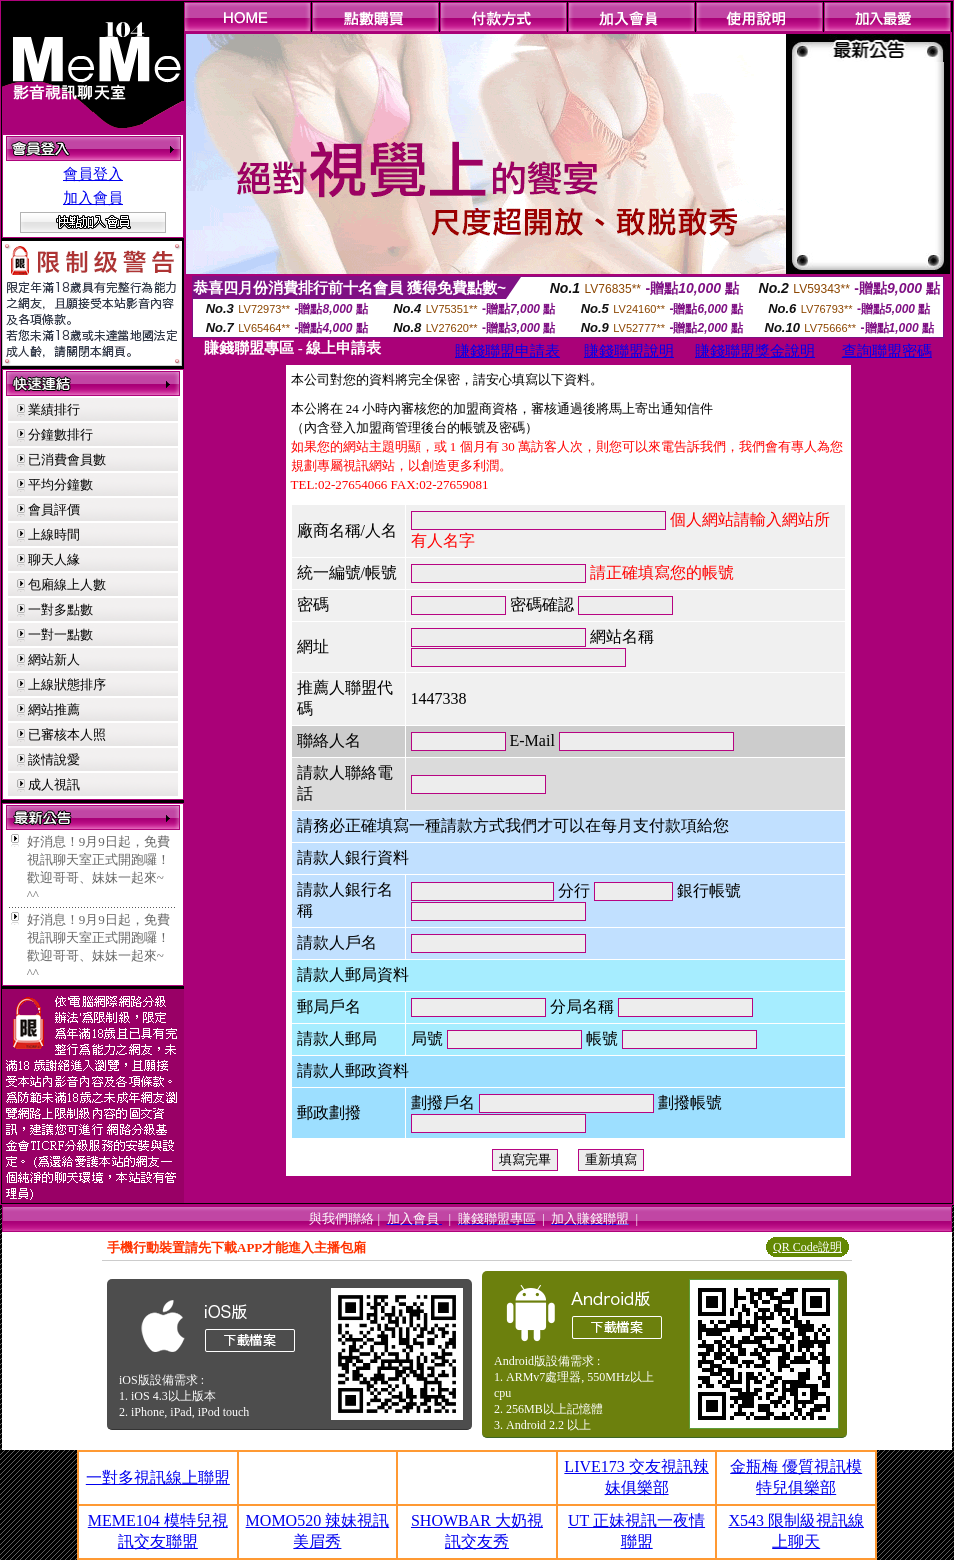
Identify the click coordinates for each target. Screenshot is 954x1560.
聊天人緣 (54, 559)
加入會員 (93, 198)
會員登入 (93, 174)
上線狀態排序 (67, 684)
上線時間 (54, 534)
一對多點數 (60, 609)
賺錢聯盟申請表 (507, 351)
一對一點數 (60, 634)
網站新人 (54, 659)
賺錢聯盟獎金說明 (755, 351)
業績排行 (54, 409)
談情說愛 (54, 759)
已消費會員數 (67, 459)
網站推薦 (54, 709)
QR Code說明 (807, 1247)
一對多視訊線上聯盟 (158, 1477)
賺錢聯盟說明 (629, 351)
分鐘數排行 (60, 434)
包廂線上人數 (67, 584)
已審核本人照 (67, 734)
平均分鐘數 (60, 484)
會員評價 (54, 509)
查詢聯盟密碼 (887, 351)
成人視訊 (54, 784)
